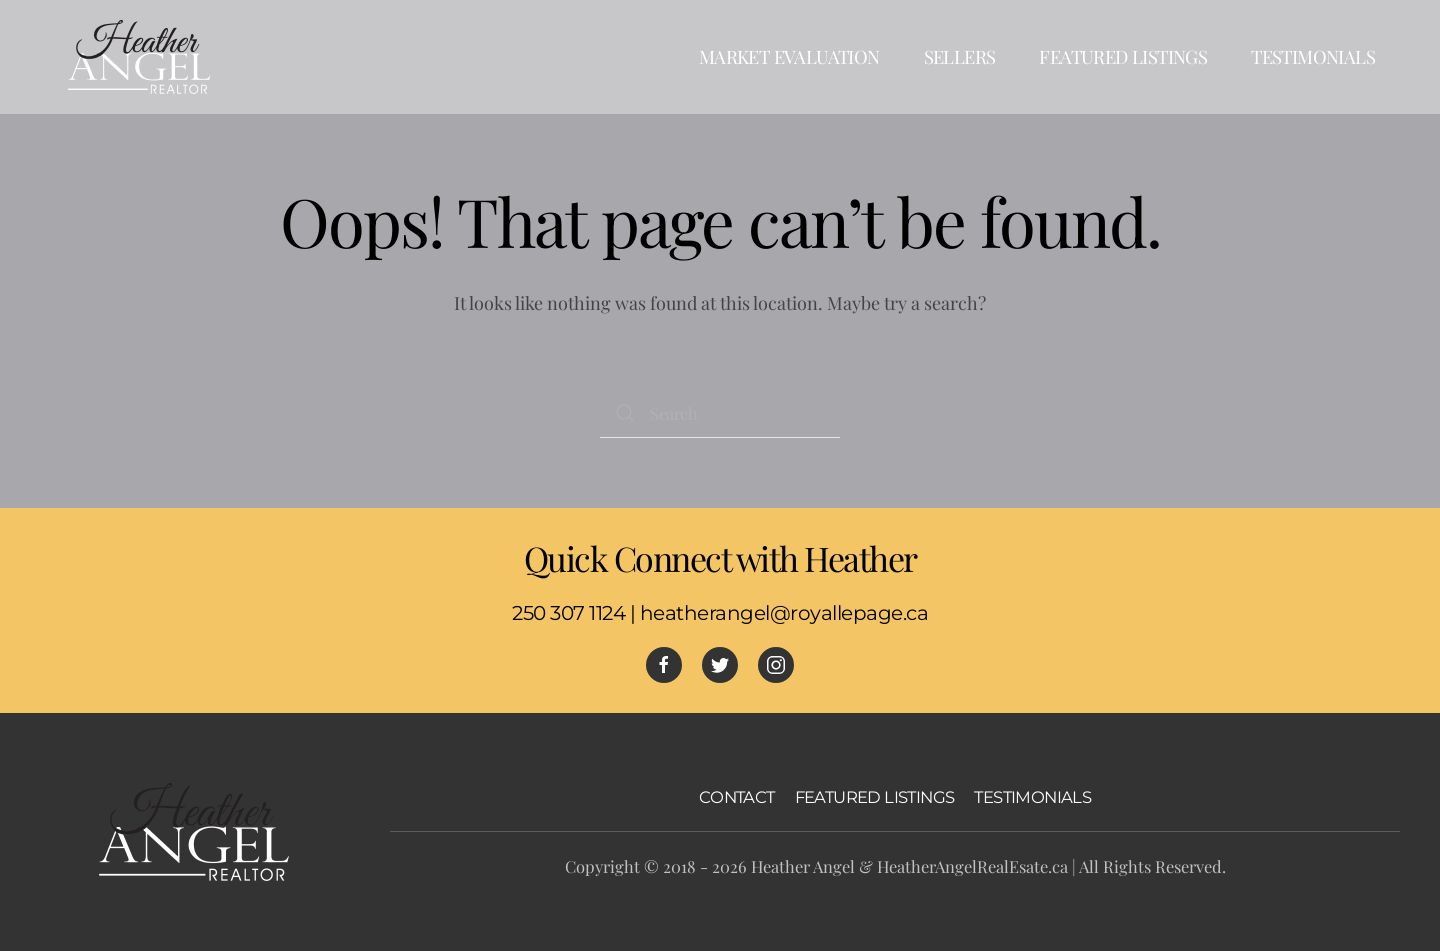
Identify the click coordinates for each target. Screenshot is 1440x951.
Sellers (960, 56)
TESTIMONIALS (1032, 797)
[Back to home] (140, 57)
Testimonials (1313, 56)
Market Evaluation (789, 56)
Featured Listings (1123, 56)
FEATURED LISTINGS (875, 797)
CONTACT (737, 797)
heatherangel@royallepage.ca (784, 613)
